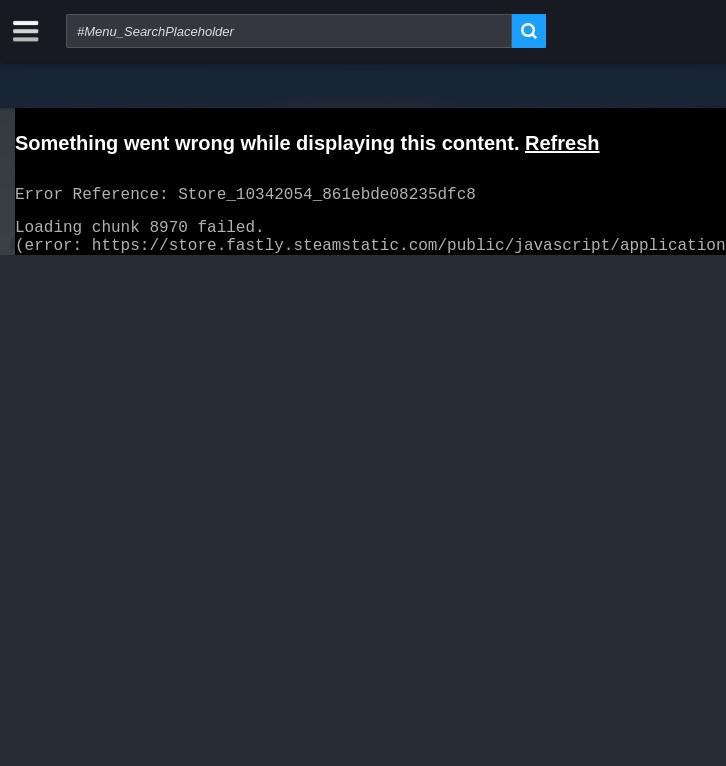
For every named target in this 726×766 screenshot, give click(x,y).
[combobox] (289, 31)
